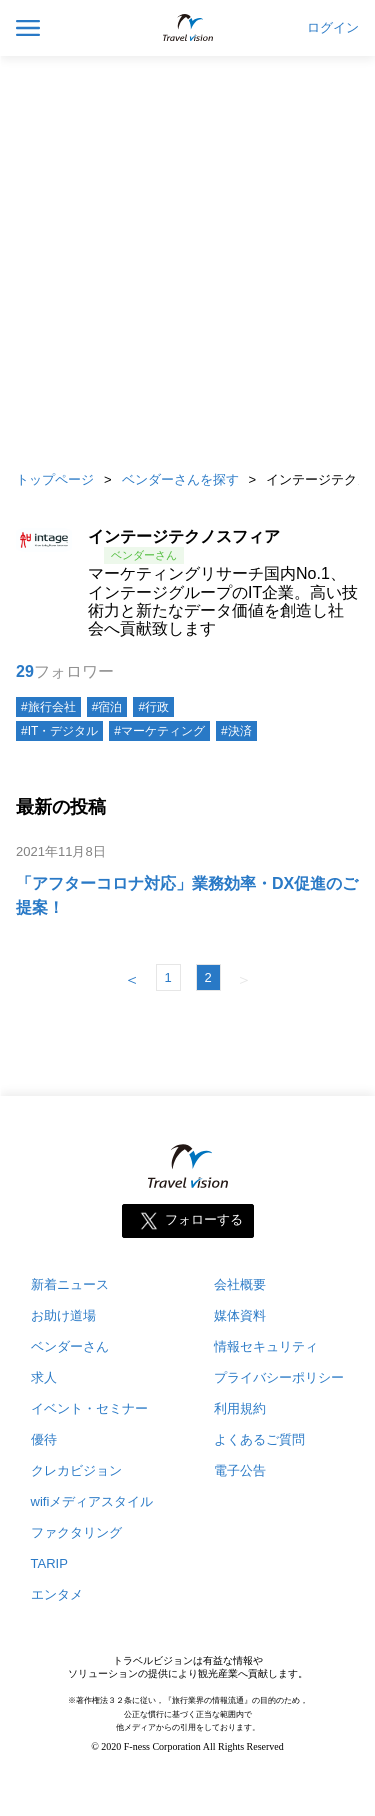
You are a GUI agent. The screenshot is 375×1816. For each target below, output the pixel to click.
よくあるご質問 (259, 1439)
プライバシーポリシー (279, 1377)
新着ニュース (70, 1284)
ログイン (333, 28)
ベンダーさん (70, 1346)
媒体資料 (240, 1315)
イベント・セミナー (89, 1408)
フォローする (204, 1220)
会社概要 (240, 1284)
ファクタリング (76, 1532)
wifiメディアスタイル (92, 1501)
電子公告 (240, 1470)
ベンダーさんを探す (180, 479)
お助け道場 (63, 1315)
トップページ (55, 479)
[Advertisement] (187, 257)
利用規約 (240, 1408)
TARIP (49, 1563)
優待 (44, 1439)
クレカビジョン (76, 1470)
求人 (44, 1377)
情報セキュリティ (266, 1346)
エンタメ (57, 1594)
